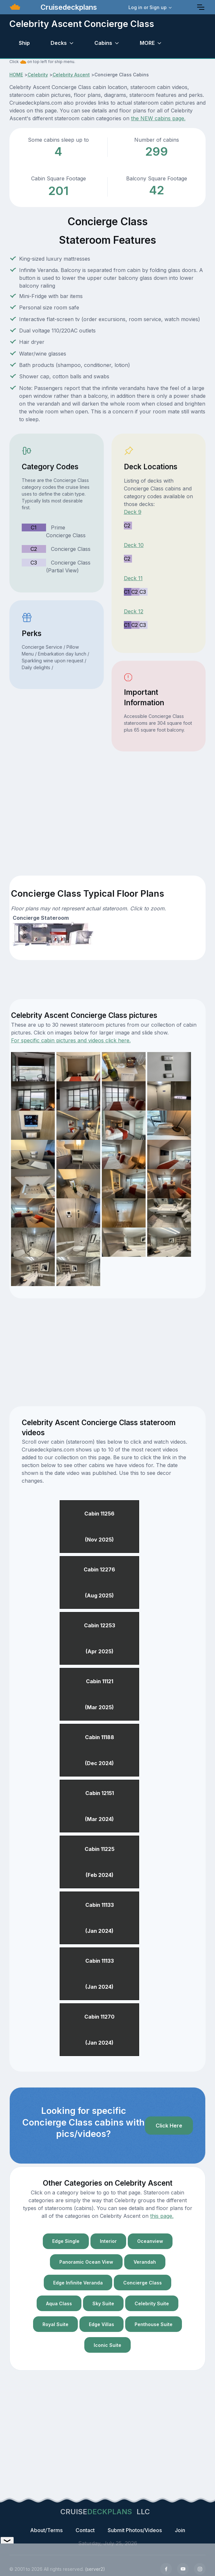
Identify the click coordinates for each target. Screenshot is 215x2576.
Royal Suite (55, 2324)
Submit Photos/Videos (135, 2530)
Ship (24, 43)
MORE (147, 43)
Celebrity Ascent (71, 74)
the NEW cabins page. (158, 118)
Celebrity (38, 74)
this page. (161, 2216)
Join (180, 2530)
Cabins (103, 43)
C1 (34, 527)
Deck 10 (134, 545)
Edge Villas (101, 2324)
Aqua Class (59, 2303)
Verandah (145, 2262)
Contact (85, 2530)
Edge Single (65, 2241)
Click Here (169, 2125)
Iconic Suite (107, 2345)
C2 (33, 549)
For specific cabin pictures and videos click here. (71, 1040)
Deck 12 (133, 611)
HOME (16, 74)
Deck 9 (132, 512)
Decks (59, 43)
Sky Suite (103, 2303)
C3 (33, 562)
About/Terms (46, 2530)
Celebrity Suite (152, 2303)
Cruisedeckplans (68, 7)
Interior (108, 2241)
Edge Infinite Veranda (78, 2282)
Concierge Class (142, 2282)
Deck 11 (133, 578)
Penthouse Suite (154, 2324)
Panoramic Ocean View (86, 2262)
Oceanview (150, 2241)
